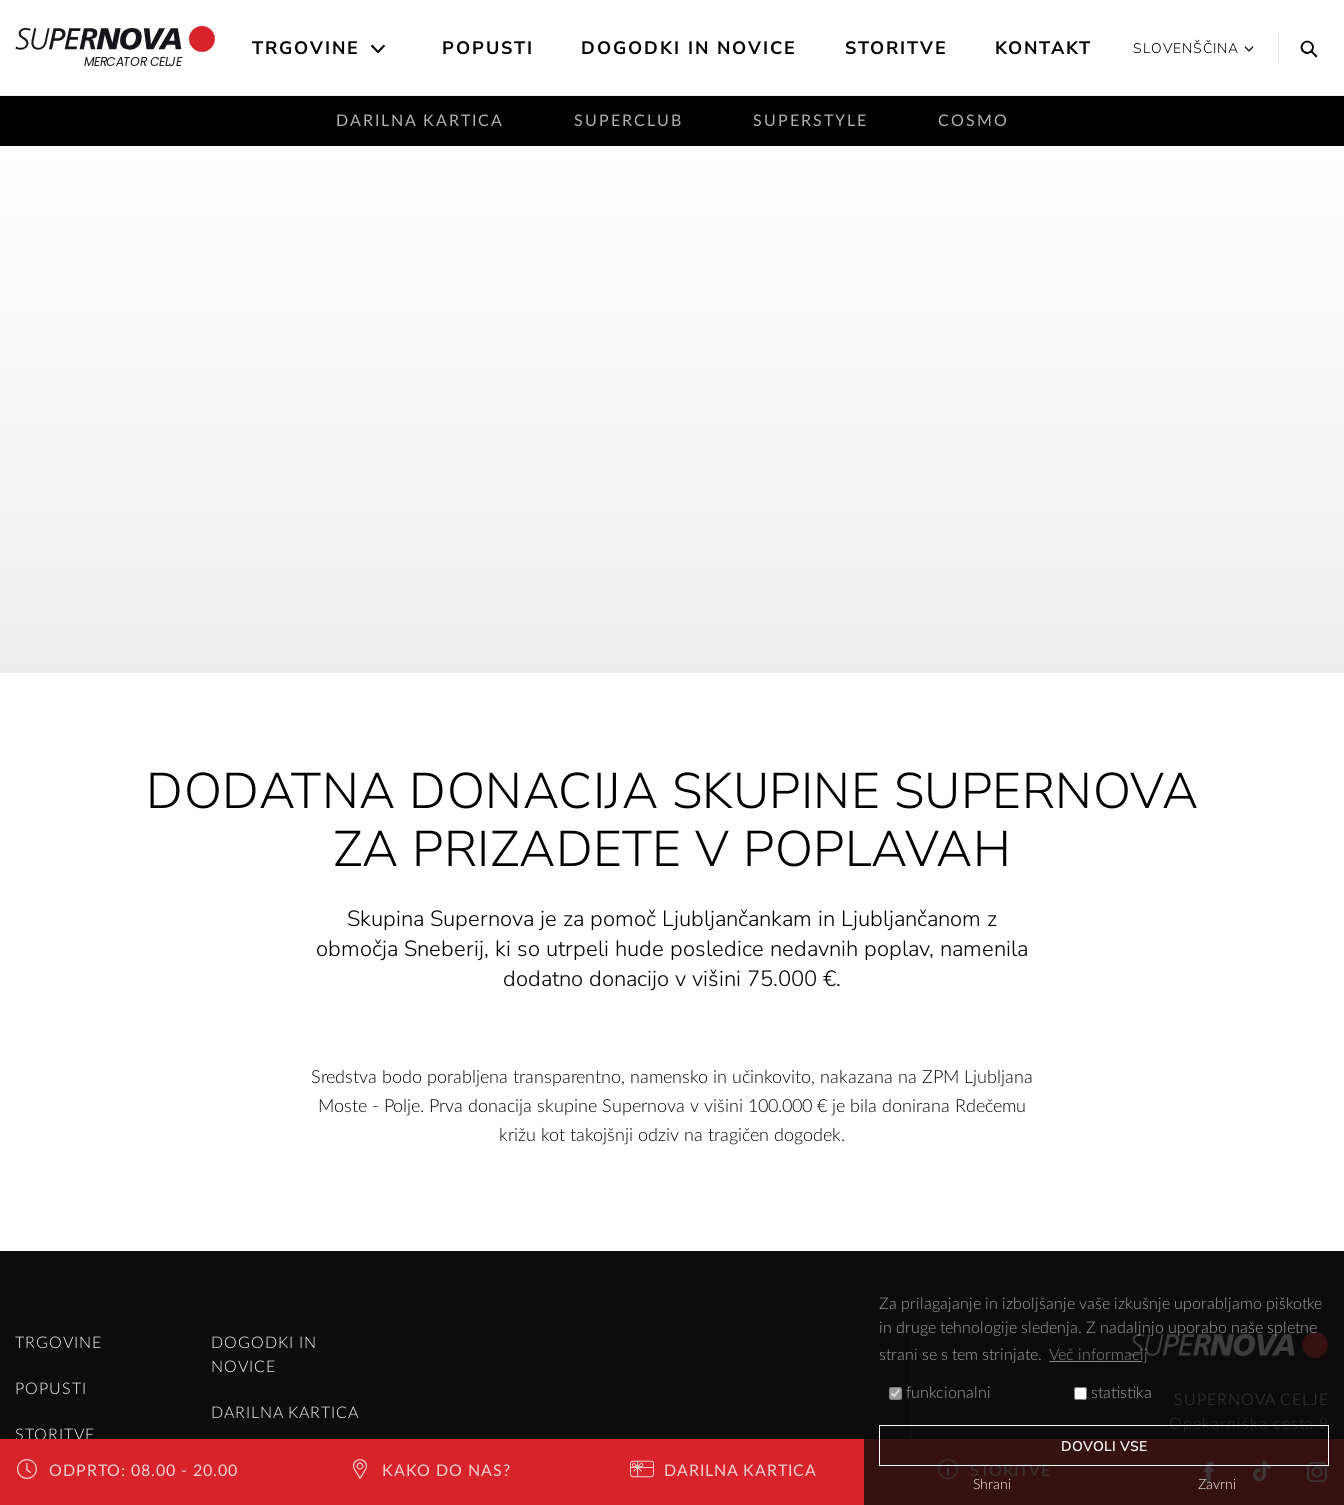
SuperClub (628, 121)
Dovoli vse (1104, 1446)
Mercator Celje (115, 48)
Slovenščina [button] (1193, 48)
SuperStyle (810, 121)
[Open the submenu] (379, 49)
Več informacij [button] (1098, 1355)
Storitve (896, 48)
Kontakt (1043, 48)
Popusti (488, 48)
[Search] (1304, 48)
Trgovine (306, 48)
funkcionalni (940, 1393)
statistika (1113, 1393)
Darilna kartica (420, 121)
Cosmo (973, 121)
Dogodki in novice (689, 48)
